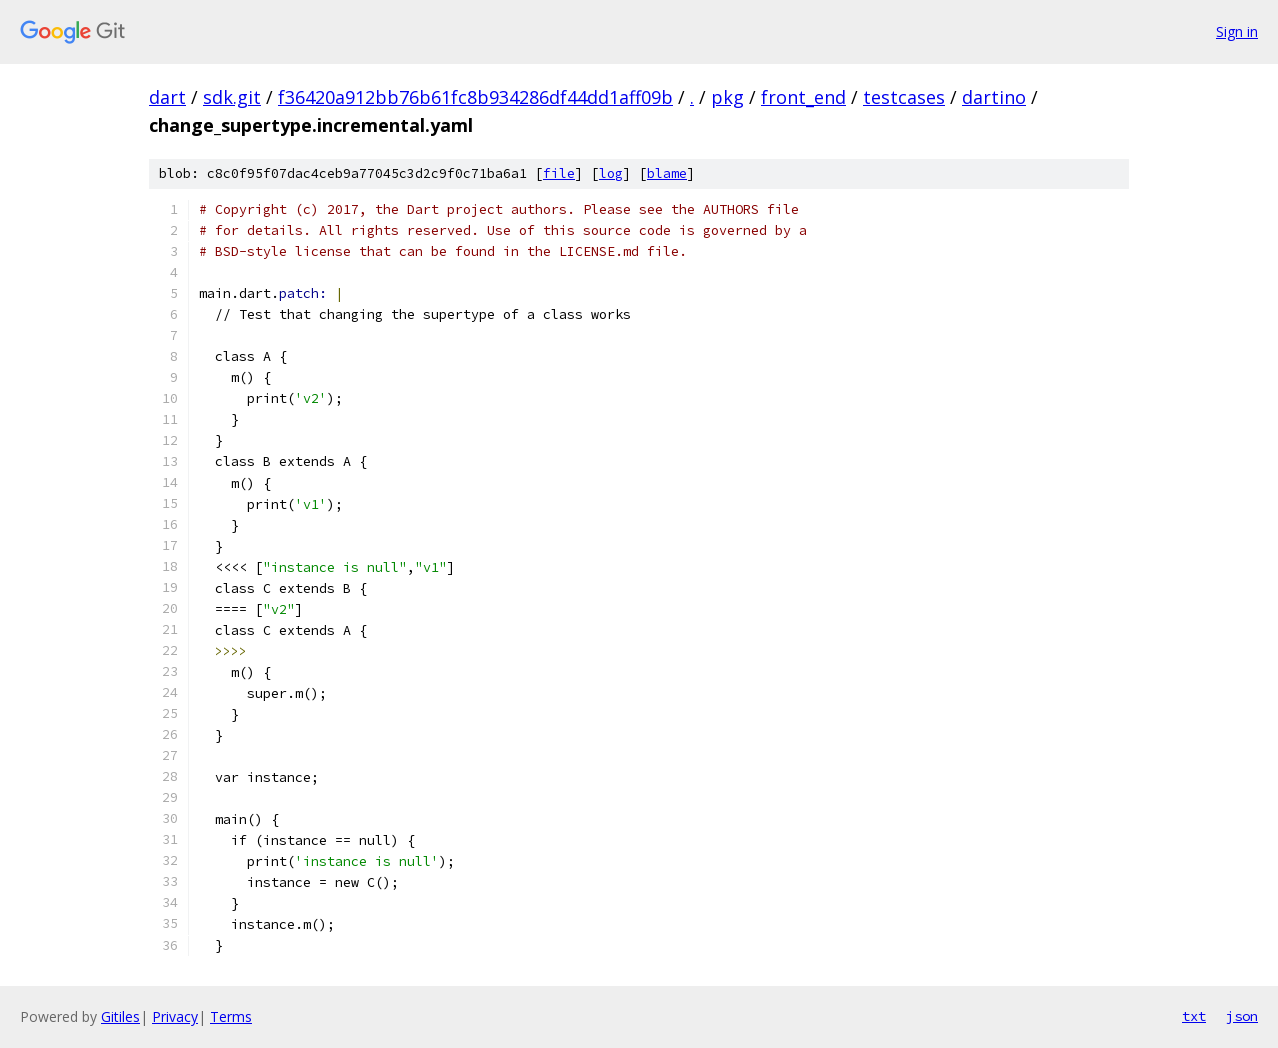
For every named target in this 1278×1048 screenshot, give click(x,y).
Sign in (1237, 31)
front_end (803, 97)
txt (1194, 1016)
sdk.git (232, 97)
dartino (994, 97)
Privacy (175, 1016)
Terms (231, 1016)
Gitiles (120, 1016)
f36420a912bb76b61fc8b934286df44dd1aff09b (475, 97)
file (559, 173)
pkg (727, 97)
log (611, 173)
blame (667, 173)
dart (167, 97)
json (1242, 1016)
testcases (904, 97)
